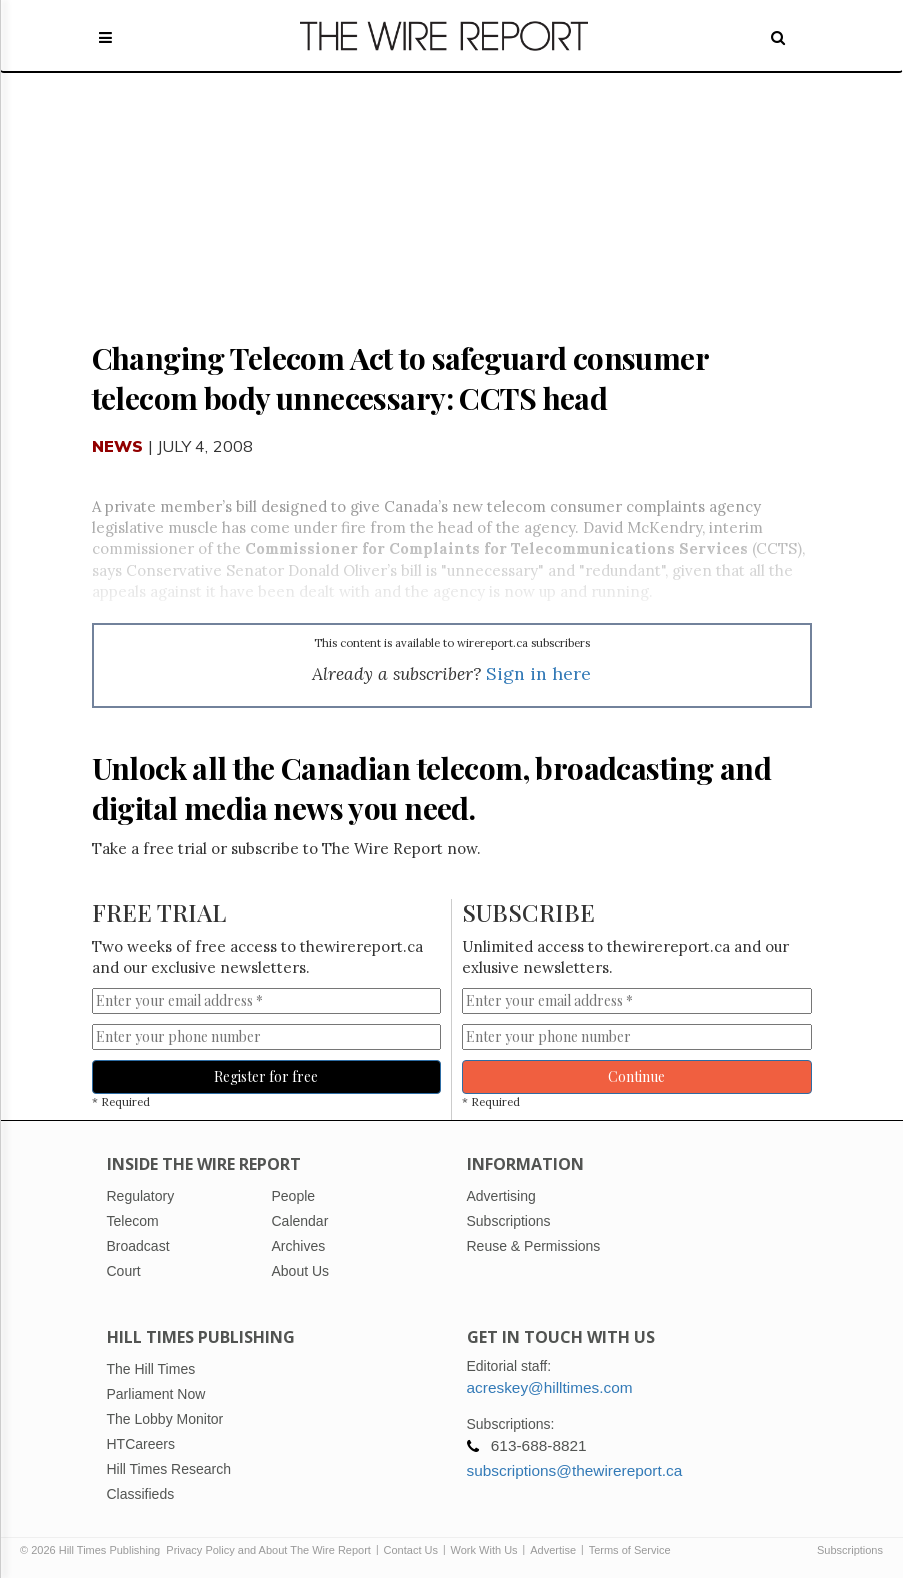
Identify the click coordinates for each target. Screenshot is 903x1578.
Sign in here (538, 673)
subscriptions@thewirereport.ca (575, 1470)
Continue (636, 1076)
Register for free (266, 1076)
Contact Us (411, 1550)
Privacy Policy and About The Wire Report (268, 1550)
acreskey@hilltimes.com (550, 1387)
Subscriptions (850, 1550)
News (118, 446)
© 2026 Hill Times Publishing (93, 1550)
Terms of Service (630, 1550)
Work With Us (484, 1550)
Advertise (553, 1550)
